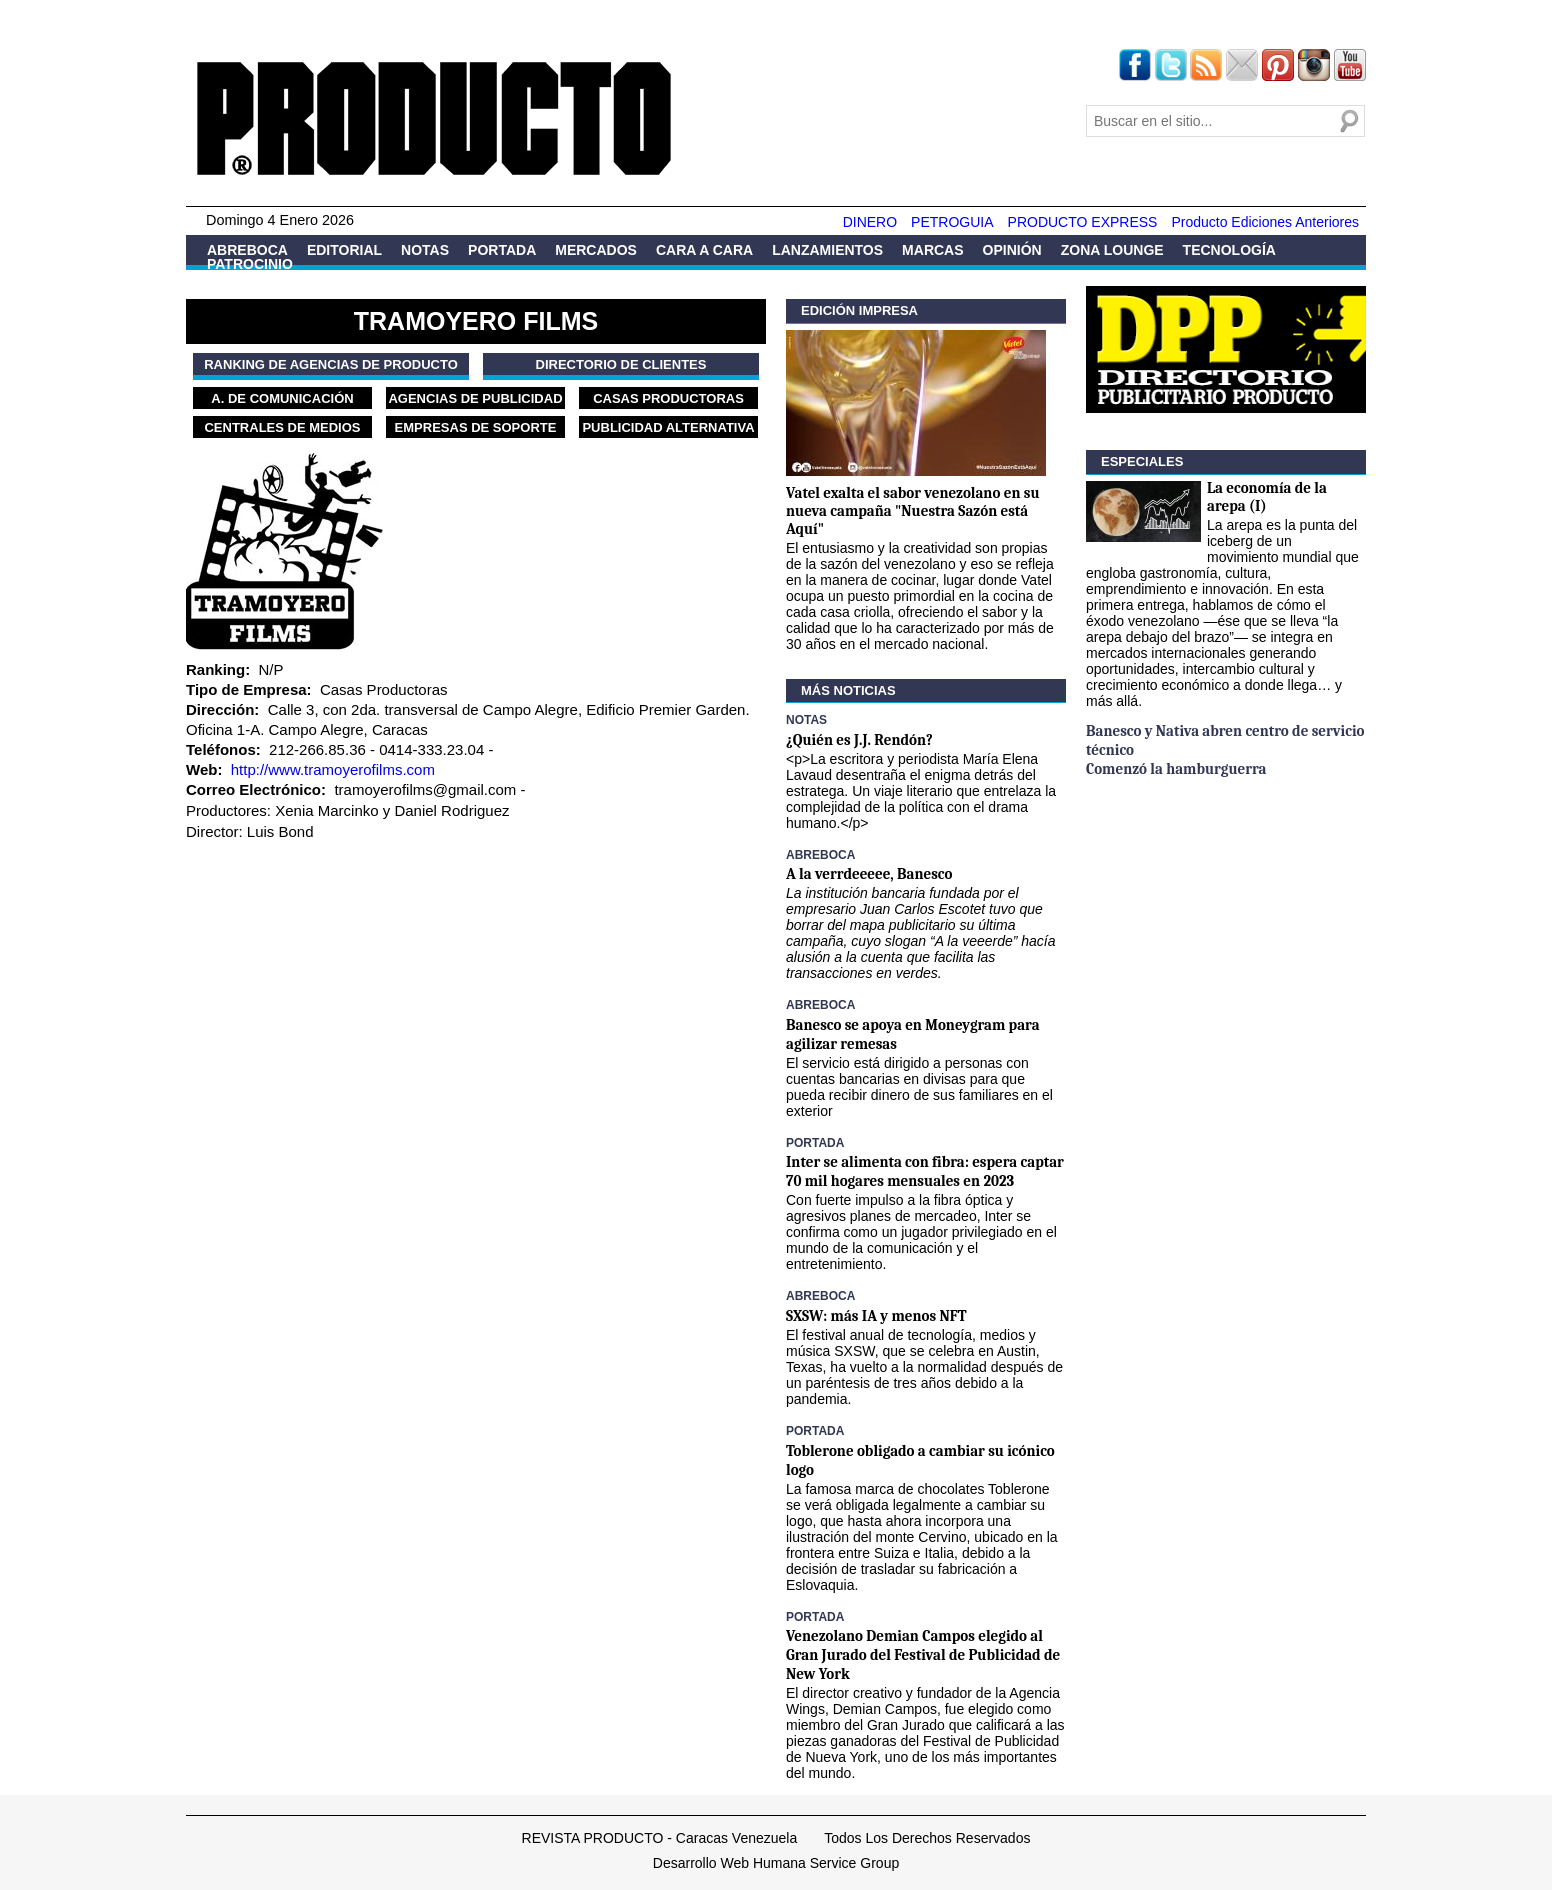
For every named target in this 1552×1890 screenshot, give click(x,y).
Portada (502, 250)
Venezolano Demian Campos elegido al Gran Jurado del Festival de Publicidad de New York (923, 1655)
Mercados (596, 250)
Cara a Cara (704, 250)
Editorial (344, 250)
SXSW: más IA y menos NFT (876, 1316)
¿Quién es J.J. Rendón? (859, 740)
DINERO (870, 222)
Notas (425, 250)
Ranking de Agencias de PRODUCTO (331, 364)
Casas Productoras (668, 398)
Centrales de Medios (282, 427)
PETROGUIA (952, 222)
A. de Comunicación (282, 398)
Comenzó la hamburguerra (1176, 769)
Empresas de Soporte (476, 427)
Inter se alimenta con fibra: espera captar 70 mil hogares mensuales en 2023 (925, 1171)
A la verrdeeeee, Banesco (869, 874)
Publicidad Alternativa (668, 427)
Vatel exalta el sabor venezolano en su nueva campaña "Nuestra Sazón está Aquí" (913, 511)
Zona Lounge (1112, 250)
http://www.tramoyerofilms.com (333, 769)
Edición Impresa (859, 310)
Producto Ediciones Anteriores (1265, 222)
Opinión (1012, 250)
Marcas (932, 250)
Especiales (1142, 461)
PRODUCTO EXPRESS (1083, 222)
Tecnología (1229, 250)
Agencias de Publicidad (475, 398)
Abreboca (247, 250)
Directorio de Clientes (621, 364)
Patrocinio (250, 264)
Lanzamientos (827, 250)
